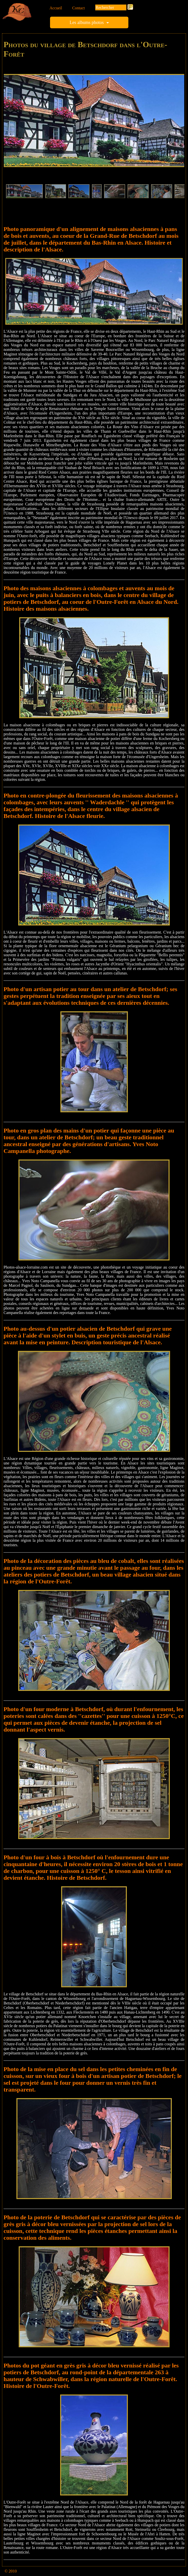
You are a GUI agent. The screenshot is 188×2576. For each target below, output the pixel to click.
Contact (78, 8)
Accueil (56, 8)
